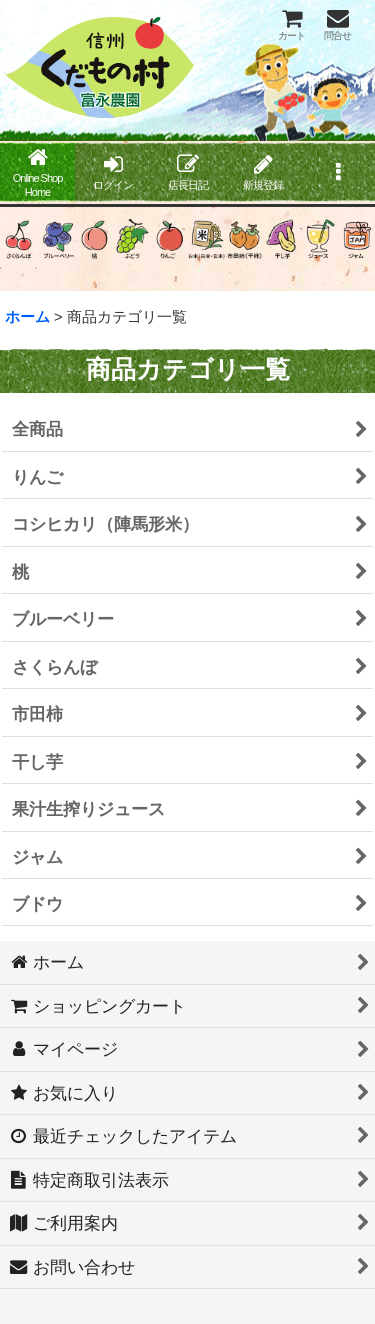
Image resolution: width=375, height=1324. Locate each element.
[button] (337, 174)
